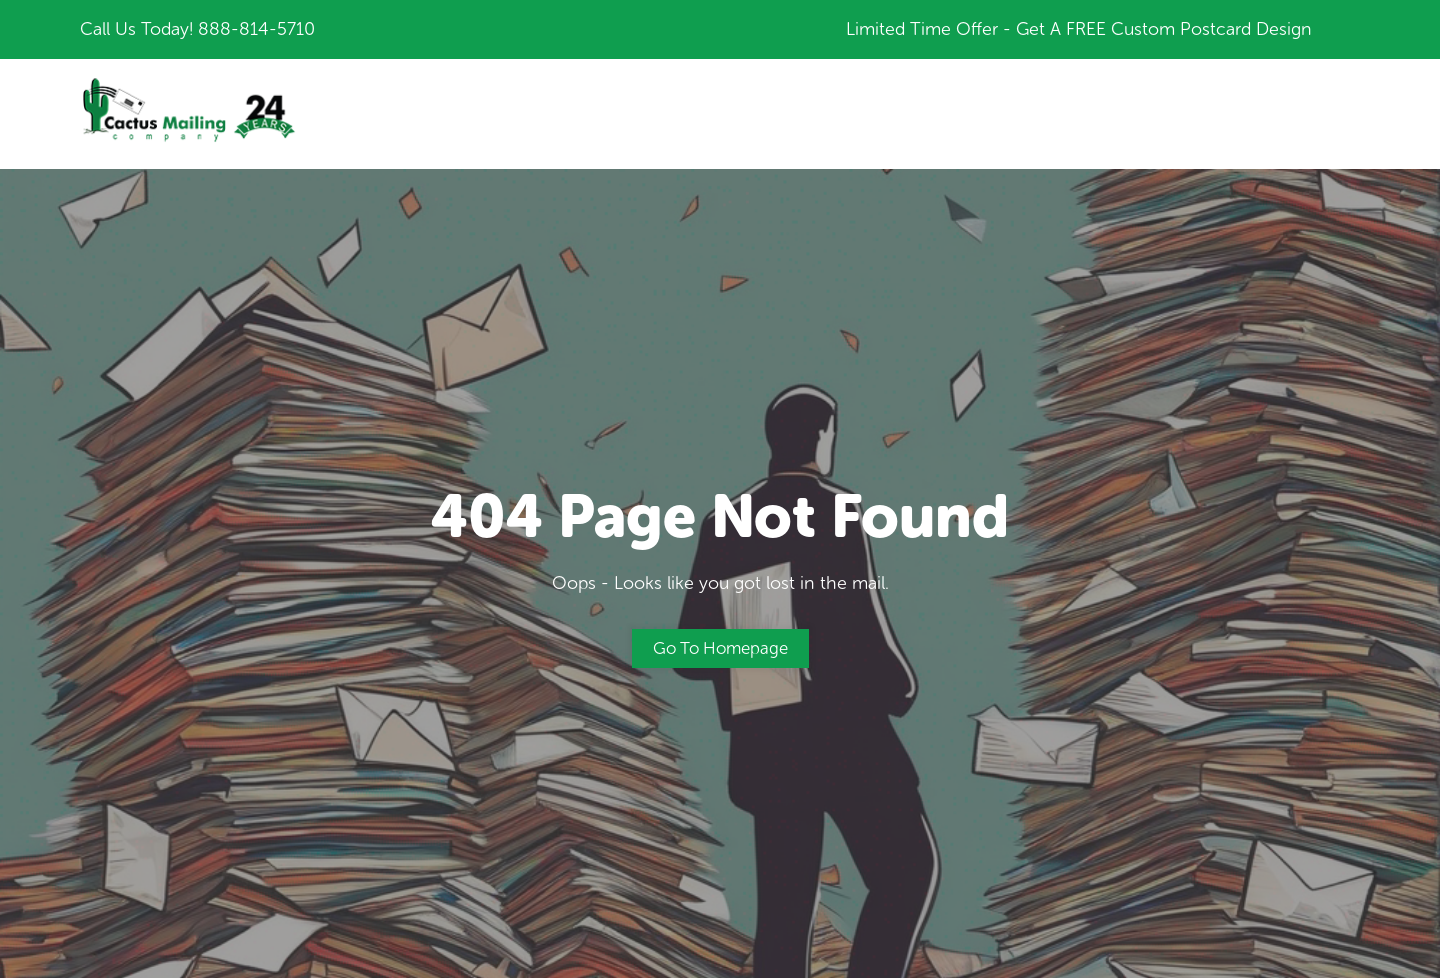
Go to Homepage (720, 648)
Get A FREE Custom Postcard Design (1164, 29)
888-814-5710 (256, 29)
